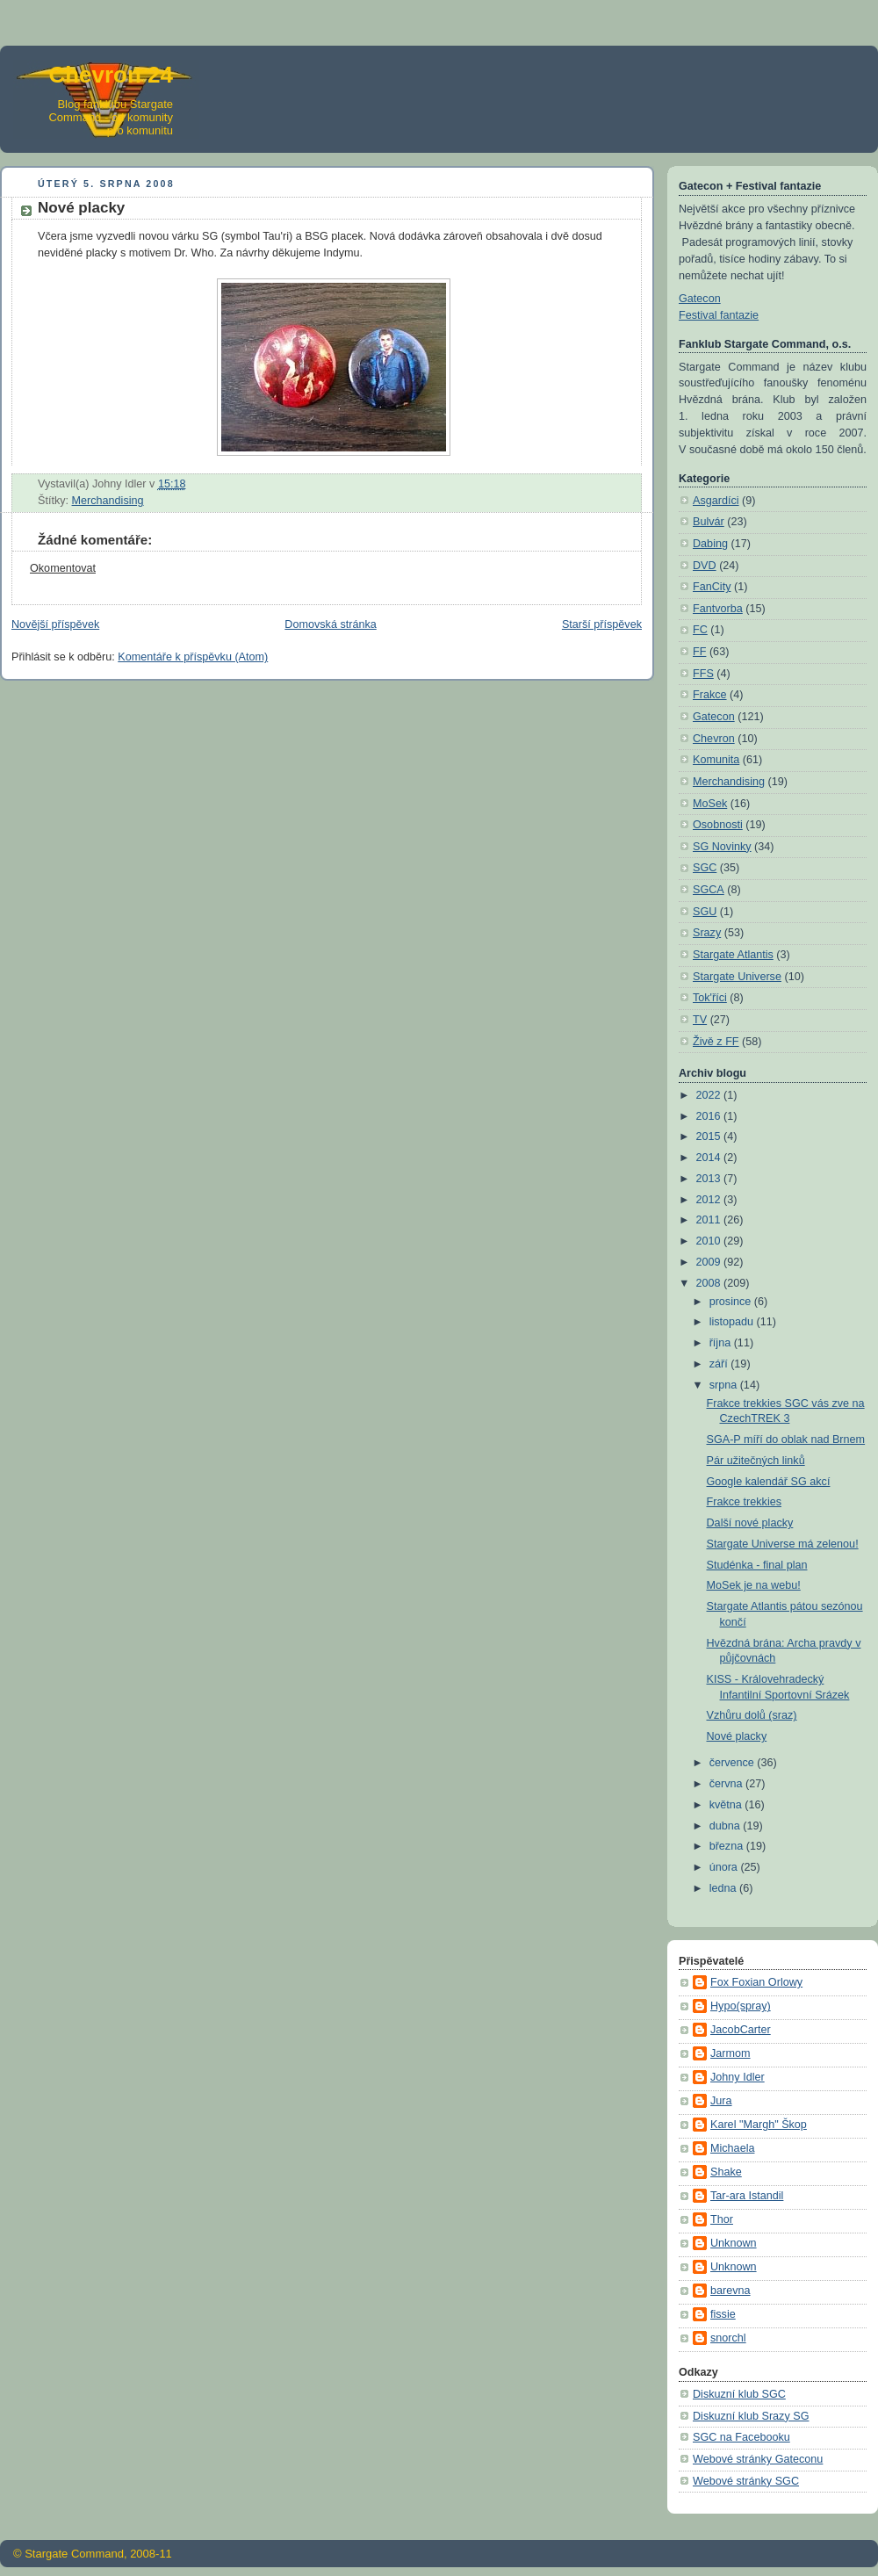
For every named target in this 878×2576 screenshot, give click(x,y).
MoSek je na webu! (754, 1585)
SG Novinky (722, 847)
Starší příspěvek (602, 624)
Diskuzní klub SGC (739, 2394)
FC (700, 630)
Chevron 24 (110, 74)
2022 (710, 1095)
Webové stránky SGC (746, 2481)
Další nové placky (750, 1523)
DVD (704, 565)
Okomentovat (63, 568)
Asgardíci (716, 500)
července (733, 1763)
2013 (710, 1179)
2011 (710, 1220)
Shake (726, 2172)
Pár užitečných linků (756, 1460)
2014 (710, 1157)
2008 (710, 1283)
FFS (703, 673)
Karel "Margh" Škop (758, 2124)
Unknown (733, 2243)
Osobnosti (718, 825)
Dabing (710, 544)
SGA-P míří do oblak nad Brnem (786, 1439)
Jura (721, 2101)
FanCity (711, 587)
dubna (726, 1826)
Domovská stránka (330, 624)
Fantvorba (718, 609)
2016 (710, 1116)
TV (700, 1020)
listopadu (733, 1322)
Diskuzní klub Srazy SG (751, 2416)
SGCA (708, 890)
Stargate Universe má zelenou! (783, 1544)
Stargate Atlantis (733, 955)
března (727, 1846)
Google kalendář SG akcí (769, 1482)
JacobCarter (740, 2030)
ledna (724, 1888)
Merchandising (108, 500)
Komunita (716, 760)
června (727, 1784)
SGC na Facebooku (741, 2437)
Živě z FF (716, 1041)
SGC (704, 868)
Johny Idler (737, 2077)
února (725, 1867)
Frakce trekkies (744, 1502)
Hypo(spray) (740, 2006)
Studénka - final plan (757, 1565)
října (721, 1343)
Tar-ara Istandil (746, 2196)
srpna (724, 1385)
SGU (704, 912)
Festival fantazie (719, 315)
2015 (710, 1136)
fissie (723, 2314)
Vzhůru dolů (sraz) (752, 1715)
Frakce (710, 695)
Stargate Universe (737, 977)
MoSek (710, 803)
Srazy (707, 933)
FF (699, 652)
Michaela (732, 2148)
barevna (730, 2290)
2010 (710, 1241)
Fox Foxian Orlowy (756, 1982)
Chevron (714, 738)
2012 (710, 1200)
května (727, 1805)
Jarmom (730, 2053)
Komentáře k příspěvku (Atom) (193, 657)
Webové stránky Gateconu (758, 2459)
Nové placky (737, 1736)
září (720, 1364)
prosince (731, 1301)
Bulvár (708, 522)
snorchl (728, 2338)
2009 (710, 1262)
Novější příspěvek (55, 624)
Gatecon (700, 298)
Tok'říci (710, 998)
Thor (721, 2219)
